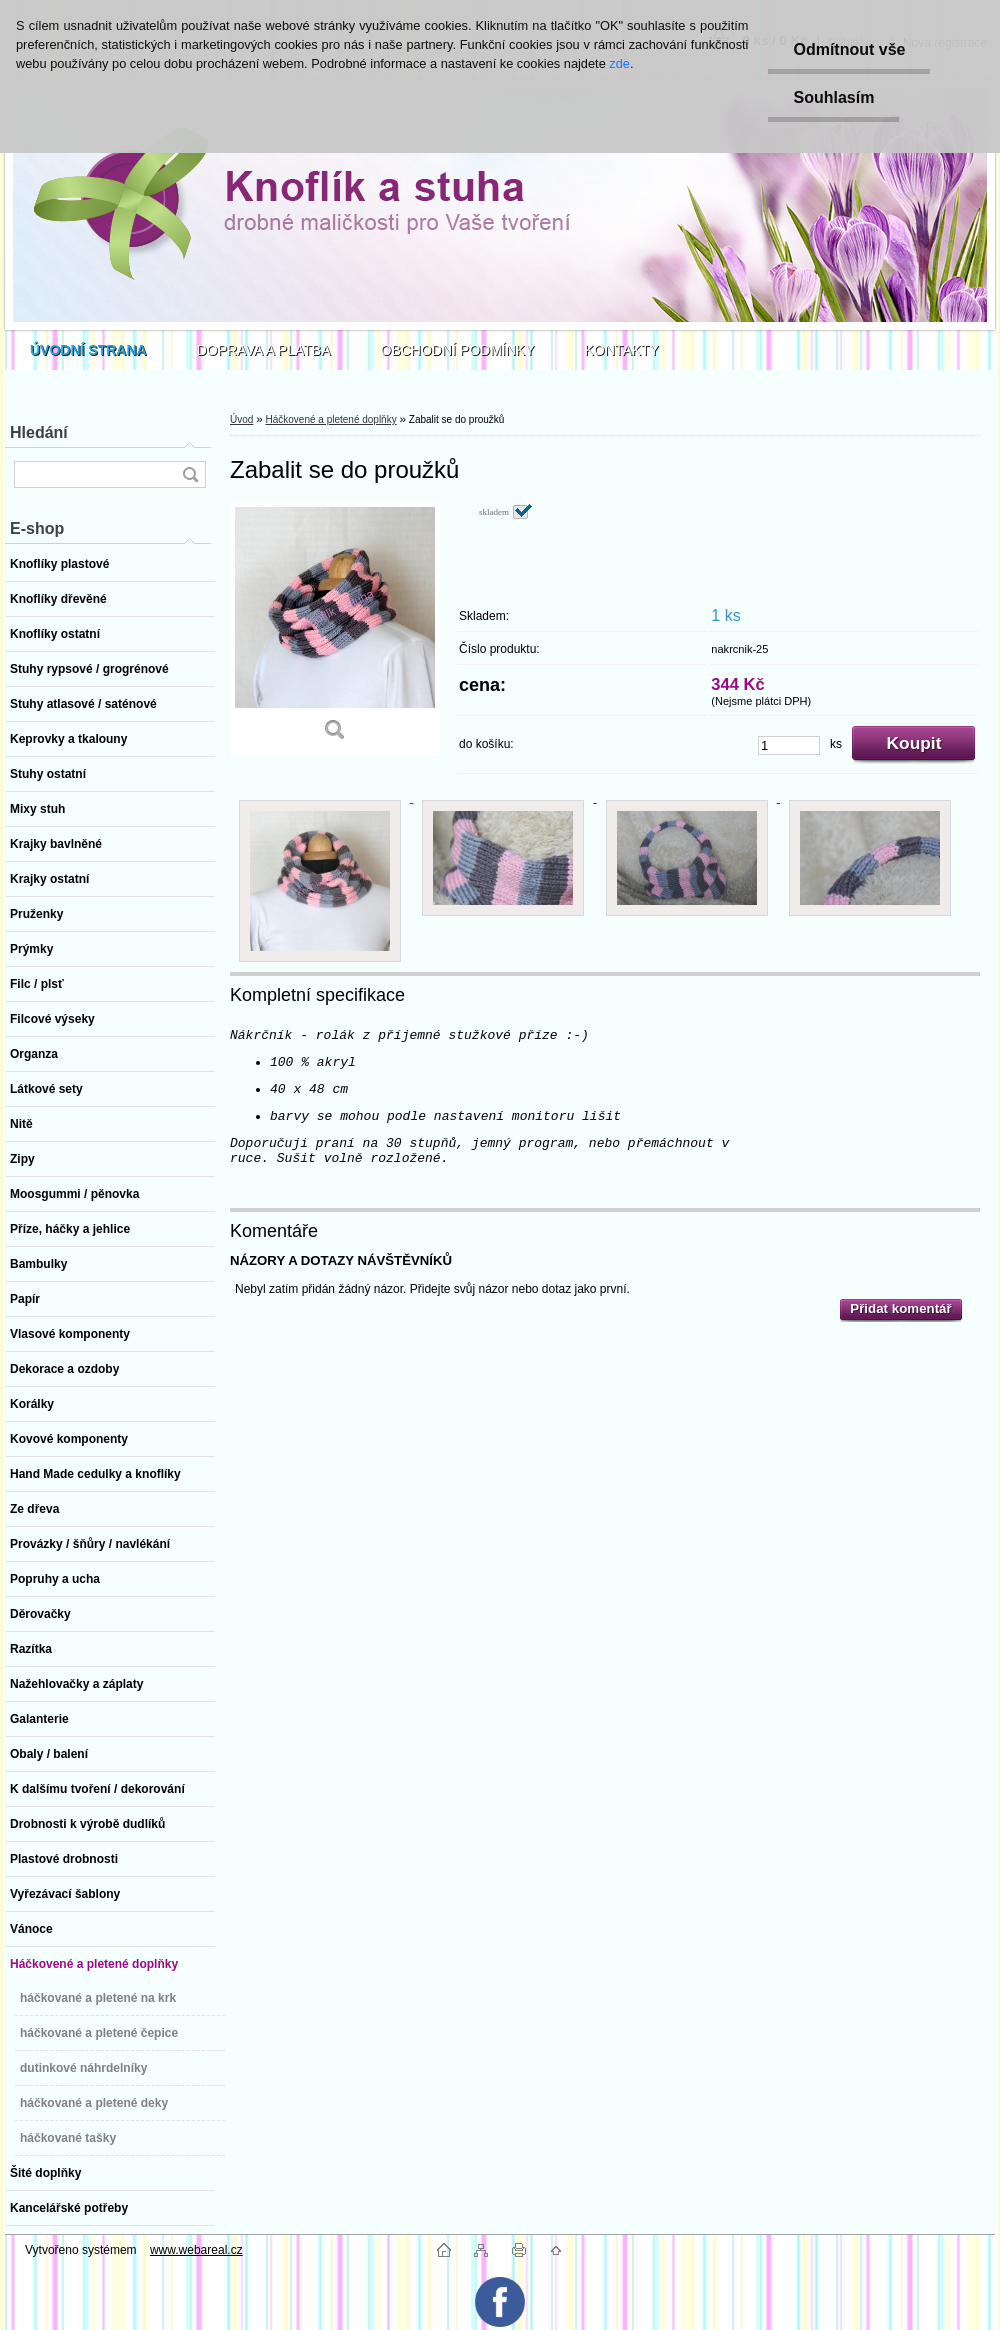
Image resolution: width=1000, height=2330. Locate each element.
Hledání (39, 432)
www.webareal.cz (196, 2250)
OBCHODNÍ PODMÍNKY (458, 350)
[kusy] (789, 745)
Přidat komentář (900, 1308)
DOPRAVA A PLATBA (264, 350)
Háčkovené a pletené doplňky (330, 419)
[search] (190, 474)
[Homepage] (88, 350)
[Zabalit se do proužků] (335, 629)
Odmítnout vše (849, 49)
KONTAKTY (622, 350)
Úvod (241, 419)
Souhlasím (833, 97)
